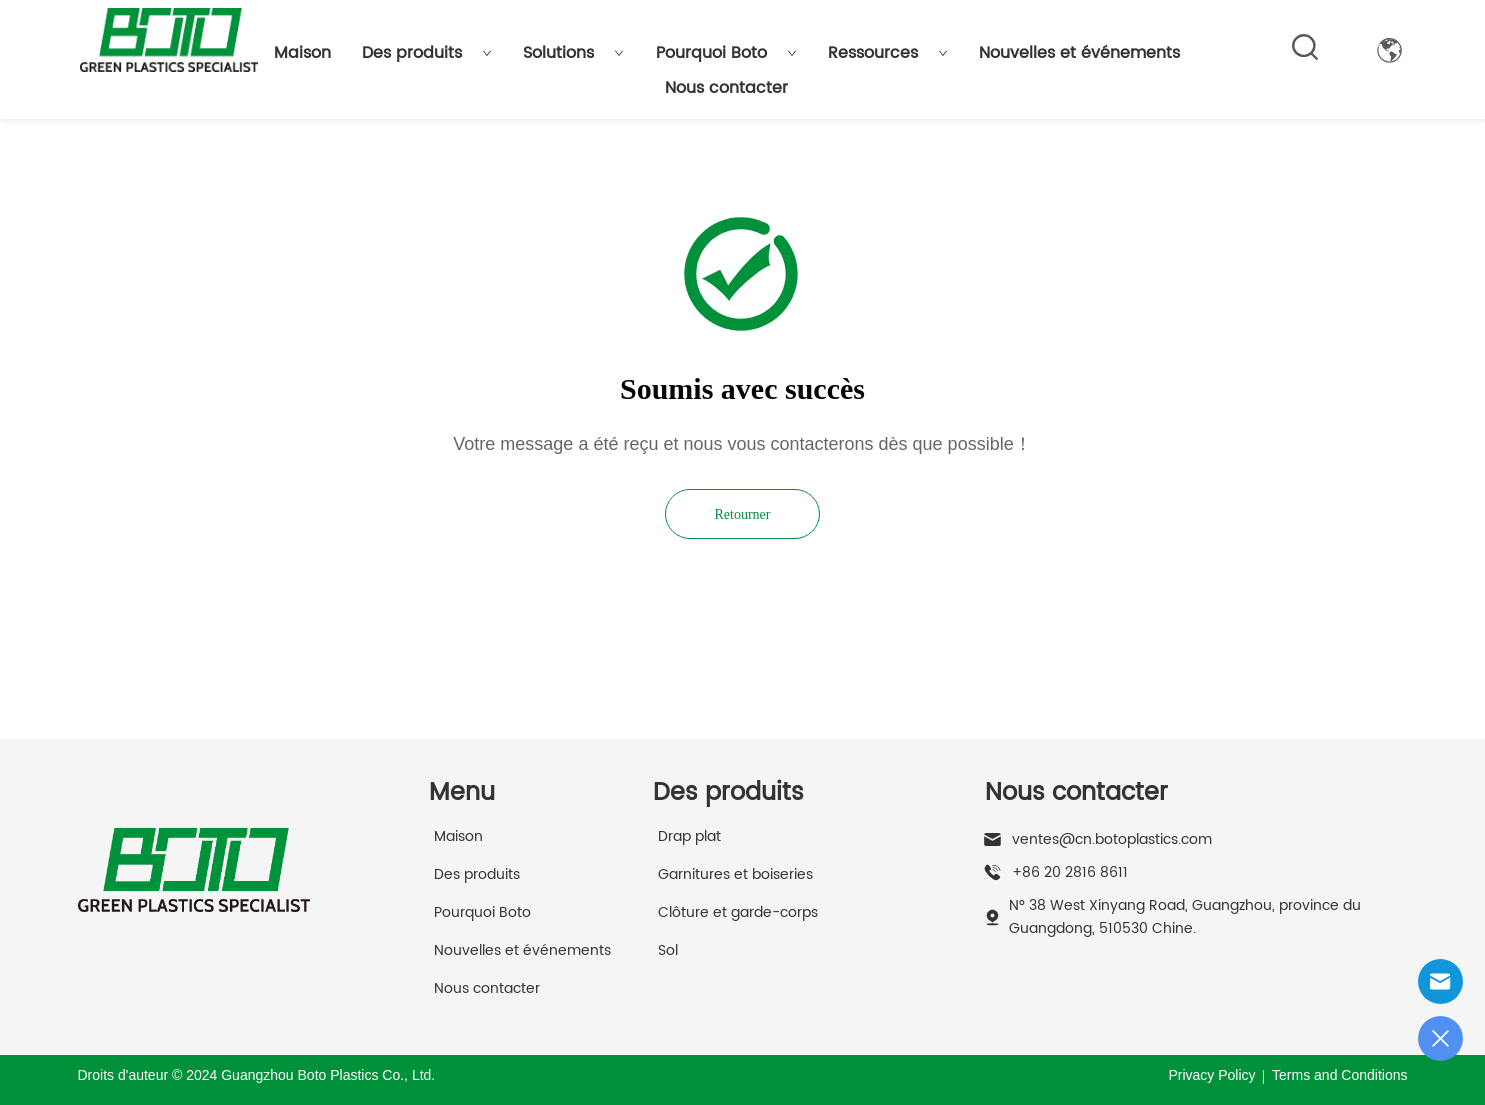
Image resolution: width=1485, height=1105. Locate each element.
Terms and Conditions (1339, 1075)
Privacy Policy (1211, 1075)
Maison (302, 53)
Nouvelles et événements (1079, 53)
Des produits (427, 53)
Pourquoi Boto (726, 53)
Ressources (888, 53)
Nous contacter (726, 88)
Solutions (573, 53)
